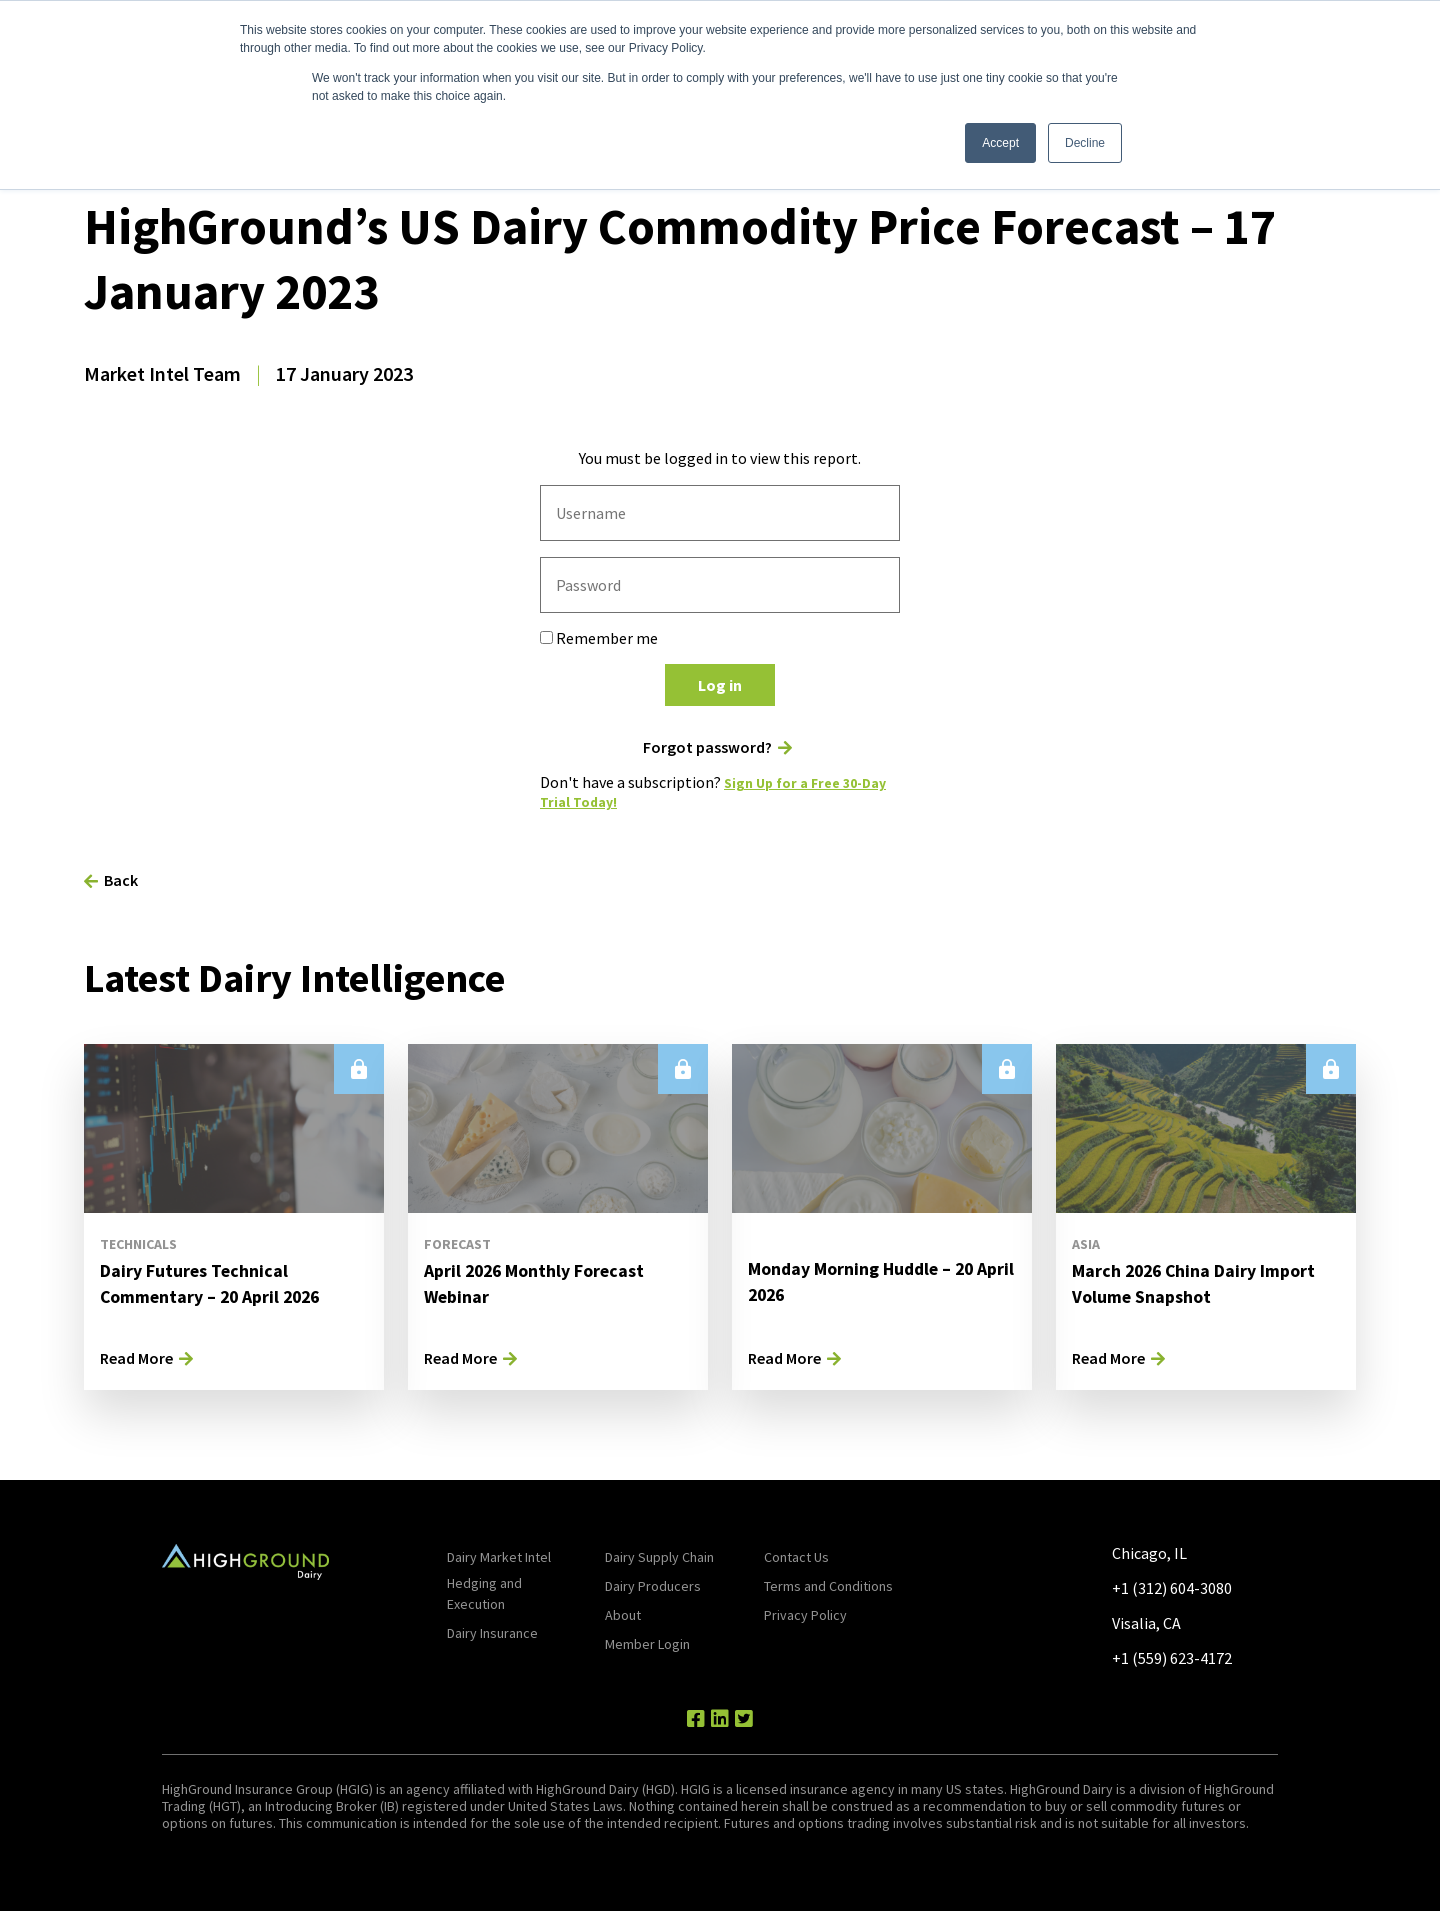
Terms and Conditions (828, 1585)
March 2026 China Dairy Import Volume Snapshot (1183, 1282)
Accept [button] (1000, 143)
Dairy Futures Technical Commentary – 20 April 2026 (225, 1282)
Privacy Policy (805, 1614)
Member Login (647, 1643)
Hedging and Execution (484, 1592)
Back (121, 879)
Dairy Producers (653, 1585)
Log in (720, 685)
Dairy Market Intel (499, 1556)
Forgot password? (707, 747)
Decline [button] (1085, 143)
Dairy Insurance (492, 1632)
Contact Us (796, 1556)
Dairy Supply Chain (659, 1556)
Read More (136, 1357)
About (623, 1614)
